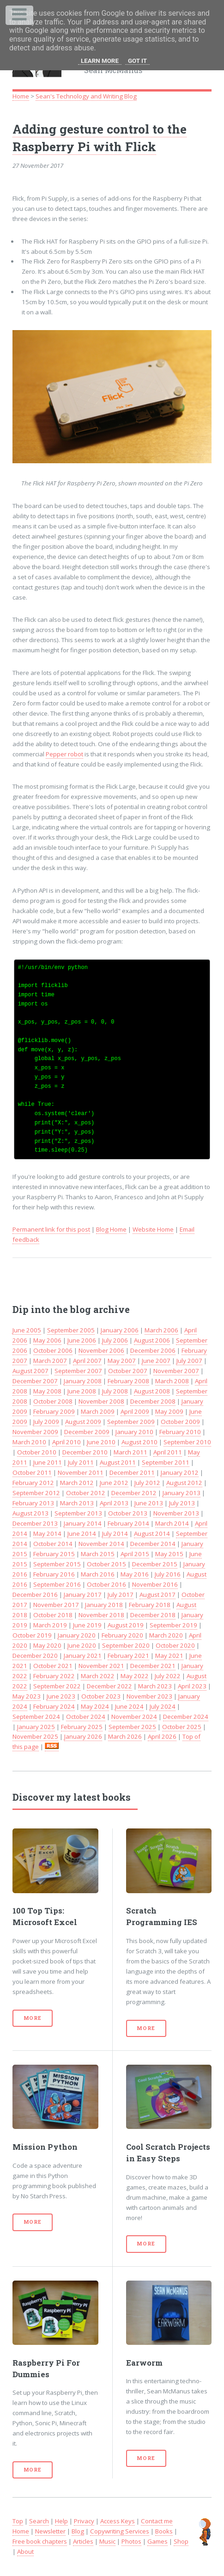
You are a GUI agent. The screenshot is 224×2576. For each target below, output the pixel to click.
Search (39, 2521)
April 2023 (192, 1686)
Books (164, 2531)
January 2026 (83, 1736)
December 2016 (35, 1594)
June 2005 (26, 1330)
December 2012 (134, 1493)
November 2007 (176, 1371)
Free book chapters (39, 2541)
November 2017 (56, 1605)
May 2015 (169, 1554)
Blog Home (111, 1229)
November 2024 (134, 1716)
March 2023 (155, 1686)
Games (157, 2541)
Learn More (100, 60)
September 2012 (36, 1493)
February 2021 (128, 1655)
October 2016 (106, 1584)
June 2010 (101, 1442)
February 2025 (82, 1727)
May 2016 (135, 1574)
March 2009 (98, 1411)
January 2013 (181, 1493)
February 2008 (128, 1381)
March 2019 (50, 1625)
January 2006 (120, 1330)
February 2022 (54, 1676)
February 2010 (180, 1432)
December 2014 (153, 1543)
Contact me (157, 2521)
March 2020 (166, 1635)
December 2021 (153, 1666)
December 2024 (185, 1716)
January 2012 (180, 1472)
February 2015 (54, 1554)
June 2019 (87, 1625)
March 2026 (125, 1736)
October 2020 (175, 1645)
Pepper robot (64, 754)
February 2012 (33, 1482)
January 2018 (104, 1605)
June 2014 (81, 1533)
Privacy (84, 2521)
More (33, 2018)
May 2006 (47, 1340)
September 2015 (57, 1564)
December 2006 (153, 1350)
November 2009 (35, 1432)
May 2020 (47, 1645)
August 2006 (152, 1340)
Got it (137, 60)
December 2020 (35, 1655)
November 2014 (101, 1543)
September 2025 (132, 1727)
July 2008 (115, 1391)
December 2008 (153, 1401)
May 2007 (122, 1360)
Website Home (153, 1229)
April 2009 (135, 1411)
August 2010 (139, 1442)
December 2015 (154, 1564)
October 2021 (53, 1666)
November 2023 (149, 1696)
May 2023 (26, 1696)
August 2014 (152, 1533)
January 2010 (134, 1432)
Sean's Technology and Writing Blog (86, 96)
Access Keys (117, 2521)
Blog (78, 2531)
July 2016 (168, 1574)
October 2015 (106, 1564)
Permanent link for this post (51, 1229)
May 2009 (169, 1411)
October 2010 (36, 1452)
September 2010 (187, 1442)
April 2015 (135, 1554)
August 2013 (30, 1513)
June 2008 (81, 1391)
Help (61, 2521)
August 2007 (30, 1371)
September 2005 (71, 1330)
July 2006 (115, 1340)
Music (107, 2541)
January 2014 (83, 1523)
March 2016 (98, 1574)
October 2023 (101, 1696)
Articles (83, 2541)
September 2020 (126, 1645)
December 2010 (85, 1452)
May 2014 (47, 1533)
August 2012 (184, 1482)
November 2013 (176, 1513)
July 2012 (147, 1482)
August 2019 (126, 1625)
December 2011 (132, 1472)
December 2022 (109, 1686)
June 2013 (148, 1503)
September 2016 (57, 1584)
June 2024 (129, 1706)
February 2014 (128, 1523)
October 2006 (53, 1350)
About (25, 2551)
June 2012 (114, 1482)
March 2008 (172, 1381)
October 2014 (53, 1543)
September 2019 (173, 1625)
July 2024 (163, 1706)
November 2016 (155, 1584)
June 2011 (47, 1462)
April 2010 (66, 1442)
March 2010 (29, 1442)
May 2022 (135, 1676)
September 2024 (36, 1716)
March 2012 (77, 1482)
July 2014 (115, 1533)
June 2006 (81, 1340)
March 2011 (130, 1452)
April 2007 (87, 1360)
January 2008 (83, 1381)
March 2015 (98, 1554)
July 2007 (189, 1360)
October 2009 (180, 1421)
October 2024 (85, 1716)
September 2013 (78, 1513)
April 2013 (114, 1503)
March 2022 (98, 1676)
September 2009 (131, 1421)
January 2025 (36, 1727)
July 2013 (182, 1503)
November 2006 (101, 1350)
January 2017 (83, 1594)
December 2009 (86, 1432)
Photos (131, 2541)
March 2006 (161, 1330)
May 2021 (169, 1655)
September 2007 (78, 1371)
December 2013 (35, 1523)
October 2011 (32, 1472)
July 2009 (46, 1421)
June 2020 (81, 1645)
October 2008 (53, 1401)
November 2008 (101, 1401)
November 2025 (35, 1736)
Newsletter (50, 2531)
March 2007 (50, 1360)
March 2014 (172, 1523)
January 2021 (83, 1655)
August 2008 (152, 1391)
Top (17, 2521)
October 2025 (181, 1727)
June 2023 (61, 1696)
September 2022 (57, 1686)
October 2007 (127, 1371)
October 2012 (85, 1493)
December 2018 (153, 1615)
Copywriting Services (119, 2531)
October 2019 (32, 1635)
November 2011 (80, 1472)
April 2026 (162, 1736)
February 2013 (33, 1503)
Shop (181, 2541)
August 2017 (157, 1594)
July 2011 (81, 1462)
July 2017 (120, 1594)
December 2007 (35, 1381)
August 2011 (118, 1462)
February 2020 (122, 1635)
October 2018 (53, 1615)
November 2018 (101, 1615)
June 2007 (156, 1360)
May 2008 (47, 1391)
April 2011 (167, 1452)
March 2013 (77, 1503)
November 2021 (101, 1666)
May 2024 (95, 1706)
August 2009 (83, 1421)
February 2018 (149, 1605)
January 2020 (77, 1635)
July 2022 (168, 1676)
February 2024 (54, 1706)
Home (20, 96)
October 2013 (127, 1513)
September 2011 (165, 1462)
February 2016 (54, 1574)
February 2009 (54, 1411)
